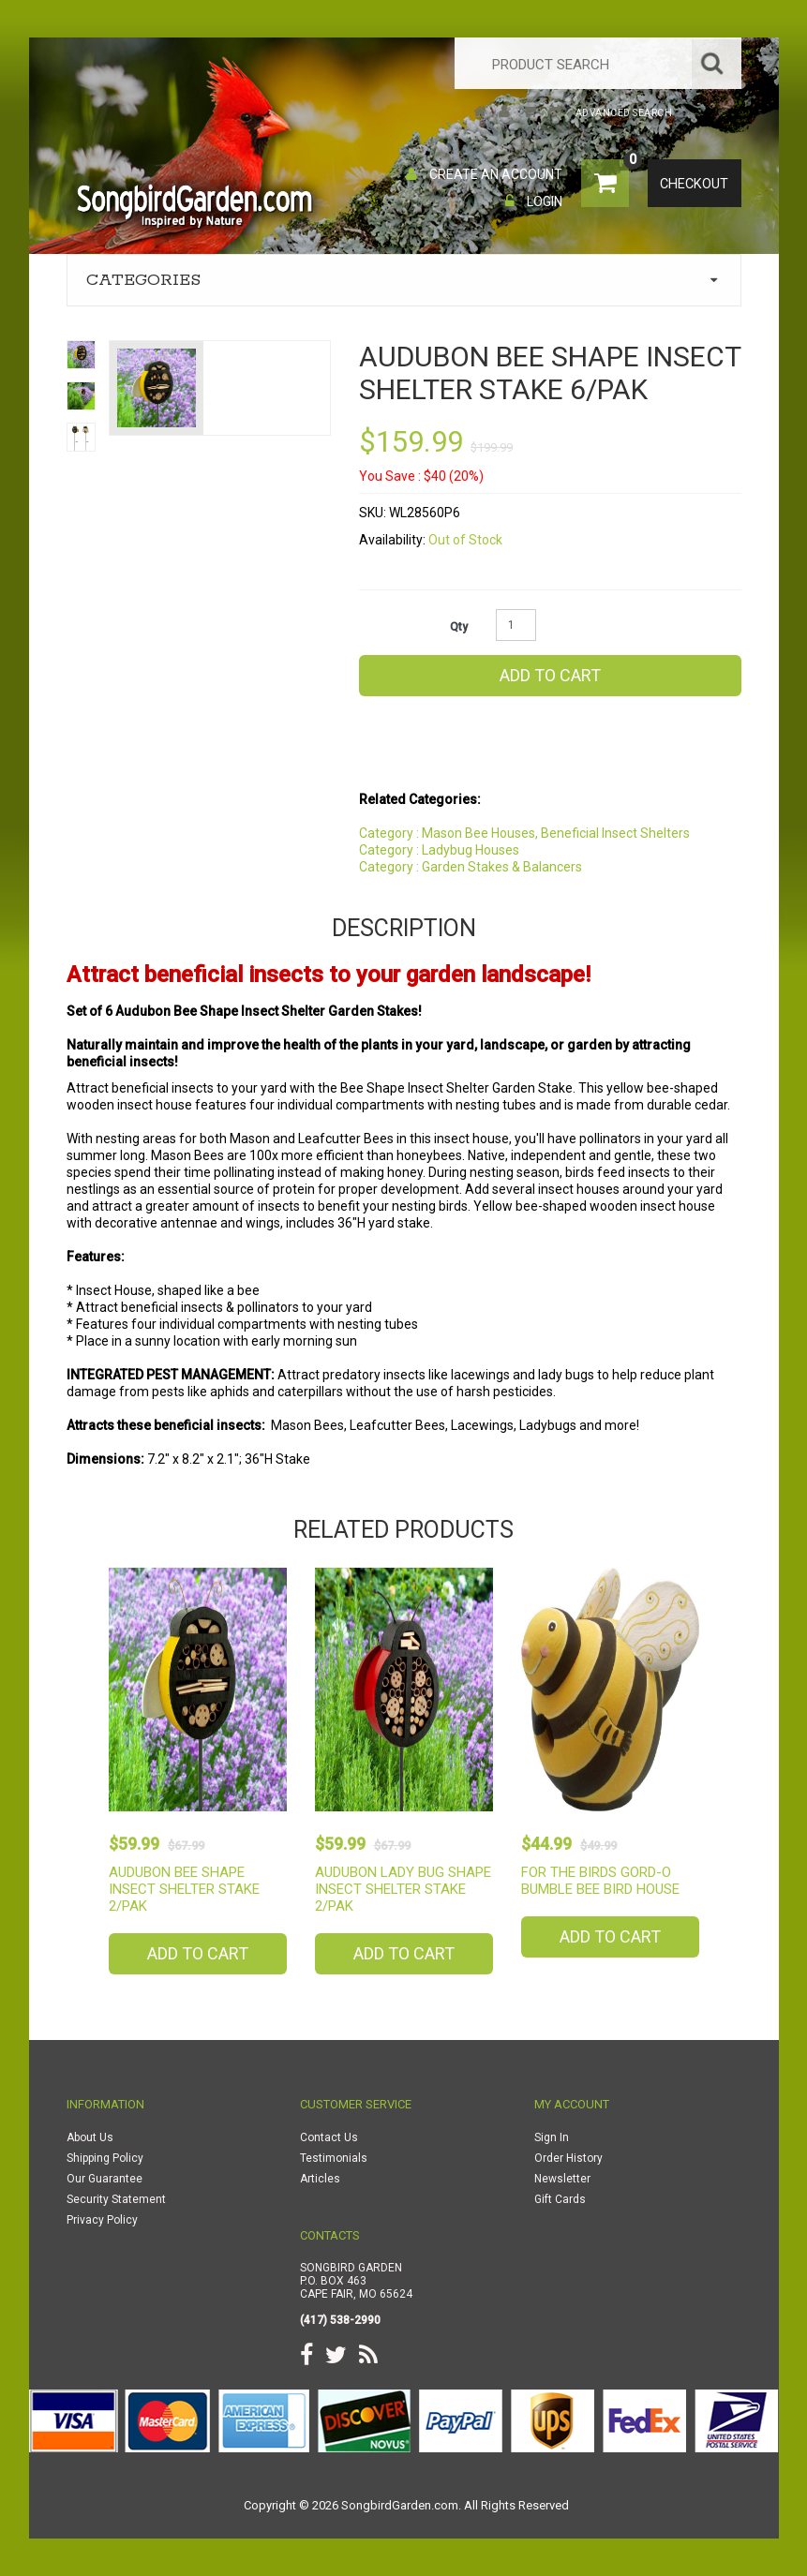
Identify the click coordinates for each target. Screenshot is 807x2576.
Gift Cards (560, 2199)
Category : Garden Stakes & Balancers (470, 866)
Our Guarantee (104, 2178)
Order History (568, 2158)
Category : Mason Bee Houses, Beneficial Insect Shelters (524, 833)
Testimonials (333, 2158)
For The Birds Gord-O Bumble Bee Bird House (600, 1881)
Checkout (697, 184)
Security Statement (116, 2199)
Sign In (551, 2137)
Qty (459, 626)
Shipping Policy (105, 2158)
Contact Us (329, 2137)
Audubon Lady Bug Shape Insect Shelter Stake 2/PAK (403, 1889)
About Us (90, 2137)
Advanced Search (624, 113)
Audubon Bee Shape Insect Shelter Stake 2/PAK (184, 1889)
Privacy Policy (102, 2219)
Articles (320, 2178)
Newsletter (562, 2178)
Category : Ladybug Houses (439, 849)
